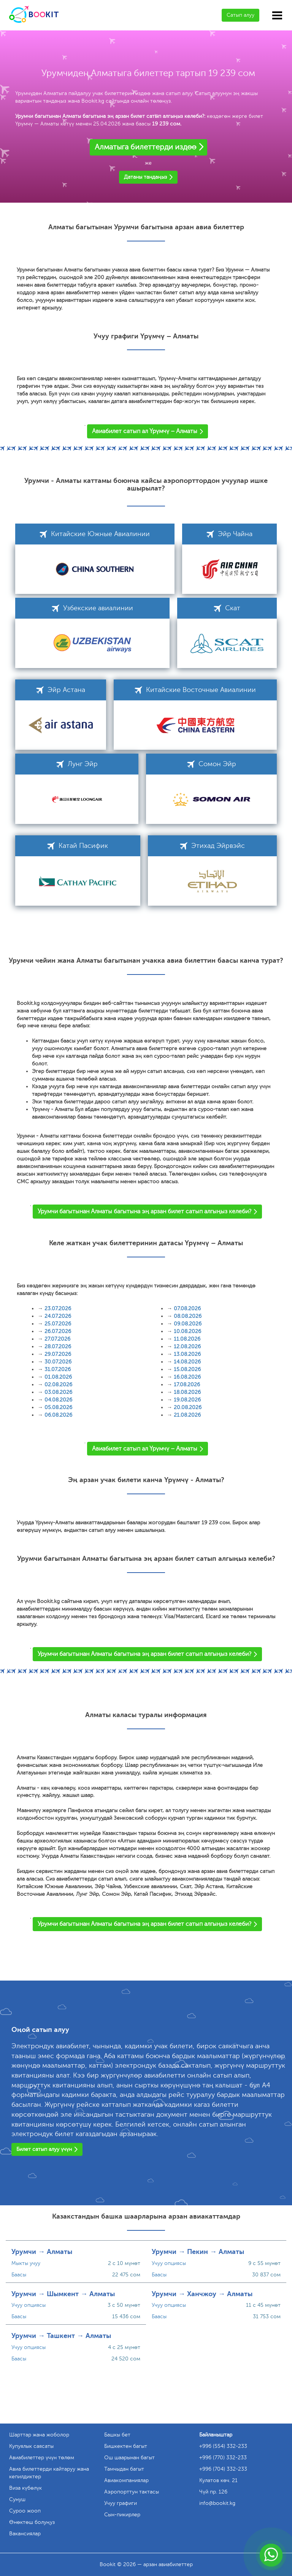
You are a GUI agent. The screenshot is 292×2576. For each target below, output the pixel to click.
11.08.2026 (187, 1339)
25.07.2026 (57, 1324)
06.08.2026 (58, 1415)
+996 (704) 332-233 (223, 2469)
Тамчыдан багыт (124, 2469)
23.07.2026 (57, 1308)
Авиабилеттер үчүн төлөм (41, 2457)
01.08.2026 (58, 1377)
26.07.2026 (57, 1331)
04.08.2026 (58, 1400)
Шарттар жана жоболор (39, 2435)
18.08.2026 (187, 1392)
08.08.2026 (188, 1316)
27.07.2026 (57, 1339)
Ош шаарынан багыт (129, 2457)
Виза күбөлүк (25, 2488)
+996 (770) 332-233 (223, 2457)
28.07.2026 (57, 1346)
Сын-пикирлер (122, 2514)
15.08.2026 (187, 1369)
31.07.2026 (57, 1369)
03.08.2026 (58, 1392)
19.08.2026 (187, 1400)
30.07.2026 (57, 1362)
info (217, 2503)
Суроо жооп (25, 2511)
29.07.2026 (57, 1354)
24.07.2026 (57, 1316)
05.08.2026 (58, 1407)
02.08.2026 (58, 1384)
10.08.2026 (187, 1331)
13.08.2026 (187, 1354)
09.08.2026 (188, 1324)
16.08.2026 (187, 1377)
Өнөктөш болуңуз (32, 2522)
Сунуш (17, 2499)
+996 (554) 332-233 (223, 2446)
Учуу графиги (120, 2503)
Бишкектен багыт (125, 2446)
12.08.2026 (187, 1346)
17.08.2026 (187, 1384)
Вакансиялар (25, 2533)
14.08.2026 (187, 1362)
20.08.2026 (188, 1407)
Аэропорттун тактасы (131, 2492)
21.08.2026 (187, 1415)
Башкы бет (117, 2435)
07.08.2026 (187, 1308)
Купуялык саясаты (31, 2446)
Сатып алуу (240, 15)
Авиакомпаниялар (126, 2480)
